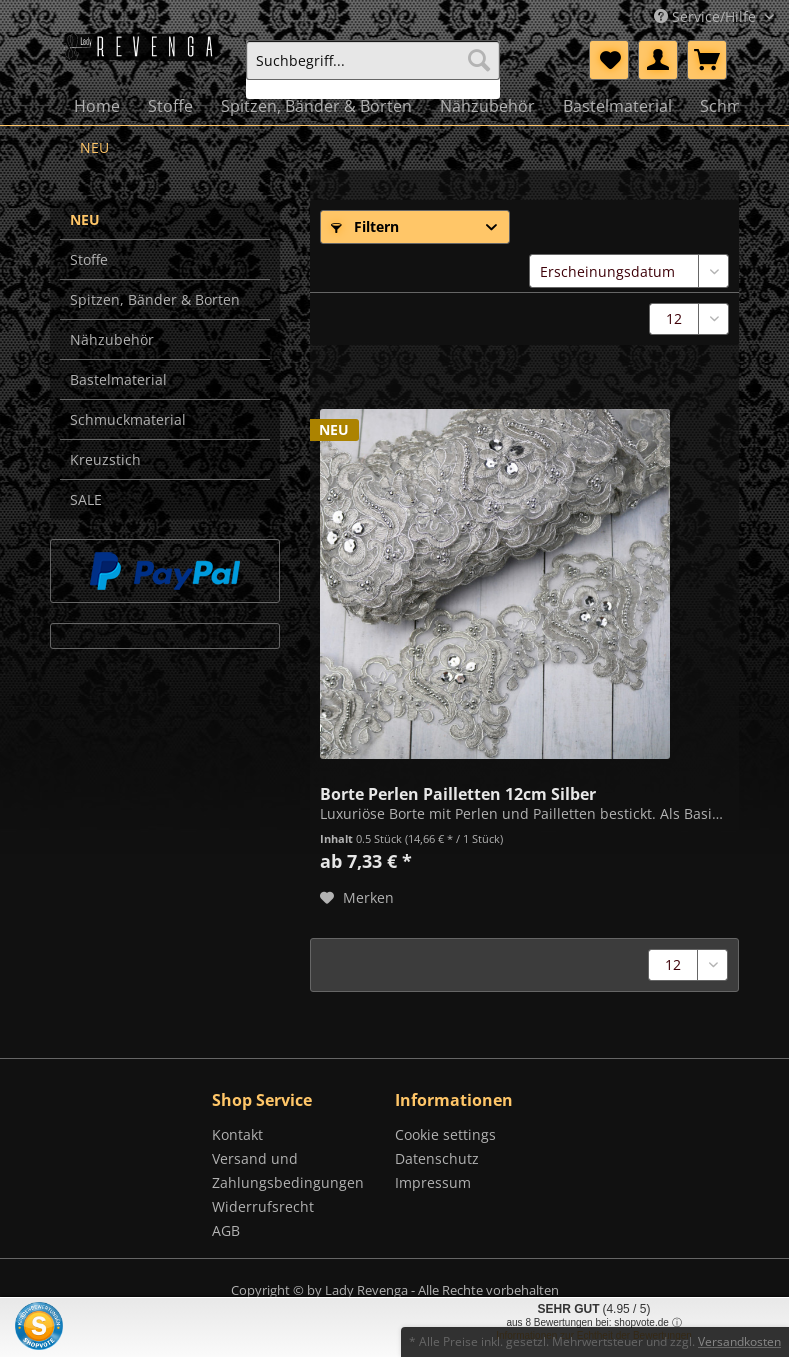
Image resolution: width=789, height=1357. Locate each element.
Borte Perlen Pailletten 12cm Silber (458, 792)
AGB (226, 1230)
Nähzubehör (112, 339)
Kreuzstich (105, 459)
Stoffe (89, 259)
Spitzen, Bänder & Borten (155, 299)
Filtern (365, 226)
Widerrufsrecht (263, 1206)
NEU (85, 219)
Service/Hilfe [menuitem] (707, 16)
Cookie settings (445, 1134)
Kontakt (237, 1134)
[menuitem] (373, 69)
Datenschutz (437, 1158)
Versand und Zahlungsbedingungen (288, 1170)
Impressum (433, 1182)
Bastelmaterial (118, 379)
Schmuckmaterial (128, 419)
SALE (86, 499)
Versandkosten (739, 1341)
